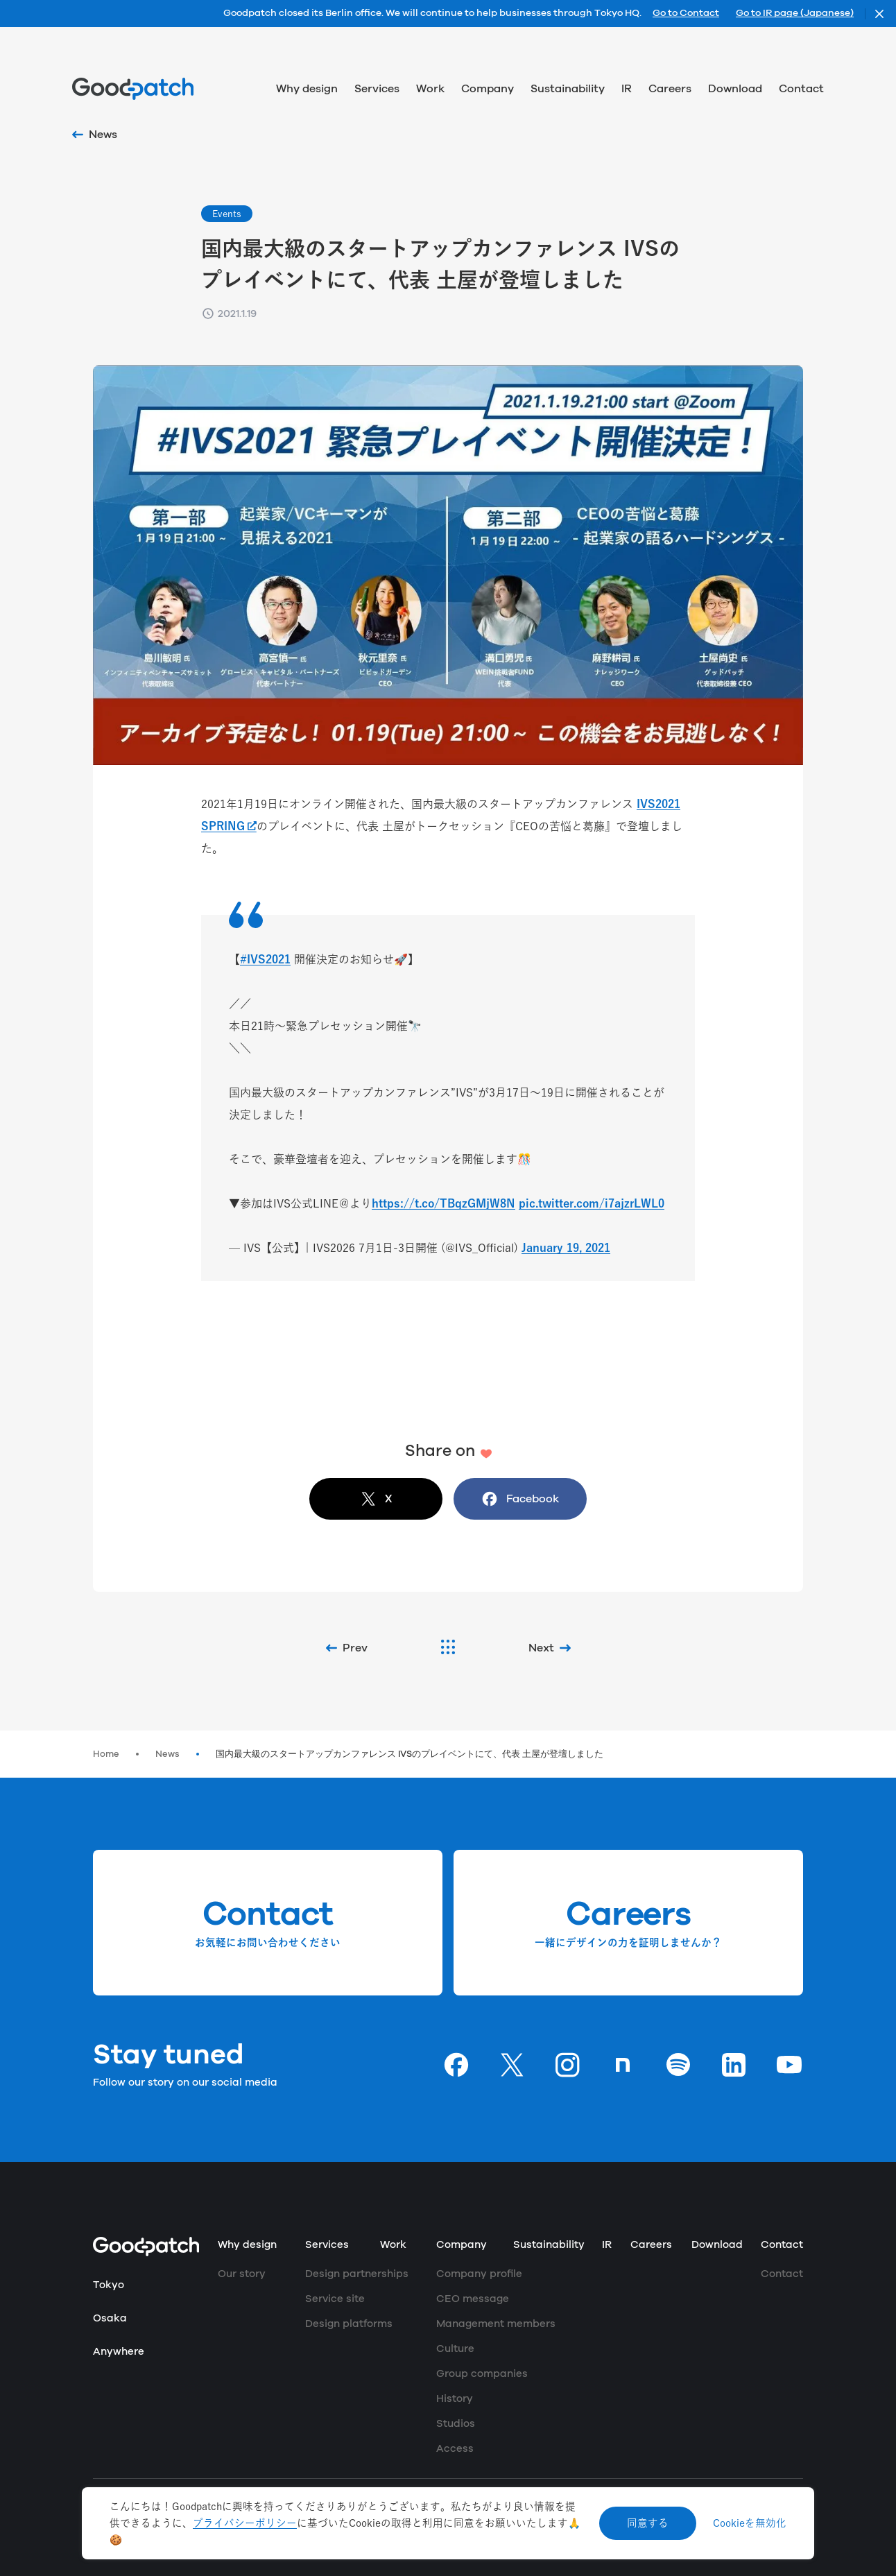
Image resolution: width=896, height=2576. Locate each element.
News (167, 1754)
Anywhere (118, 2351)
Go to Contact (686, 14)
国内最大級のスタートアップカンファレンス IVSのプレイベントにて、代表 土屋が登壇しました (409, 1754)
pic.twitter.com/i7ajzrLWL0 (591, 1203)
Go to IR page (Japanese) (795, 14)
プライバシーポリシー (245, 2523)
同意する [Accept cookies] (648, 2523)
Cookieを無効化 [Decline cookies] (749, 2523)
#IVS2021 (265, 959)
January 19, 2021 (566, 1247)
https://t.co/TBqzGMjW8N (443, 1203)
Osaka (110, 2318)
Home (106, 1754)
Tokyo (108, 2285)
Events (226, 213)
